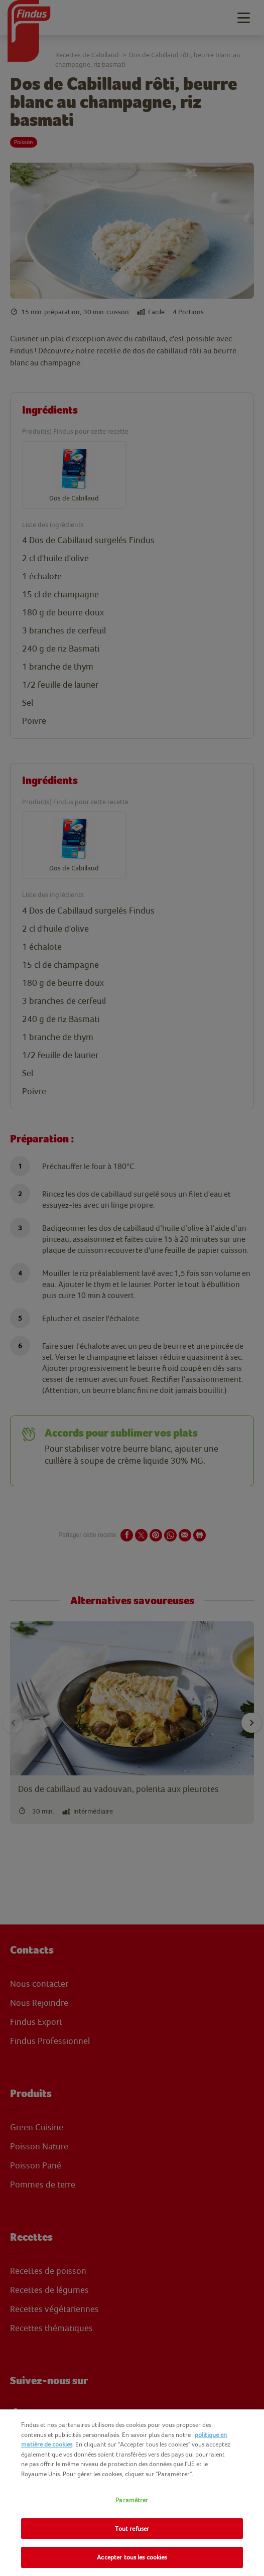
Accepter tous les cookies (132, 2557)
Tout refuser (132, 2528)
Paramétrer (131, 2500)
